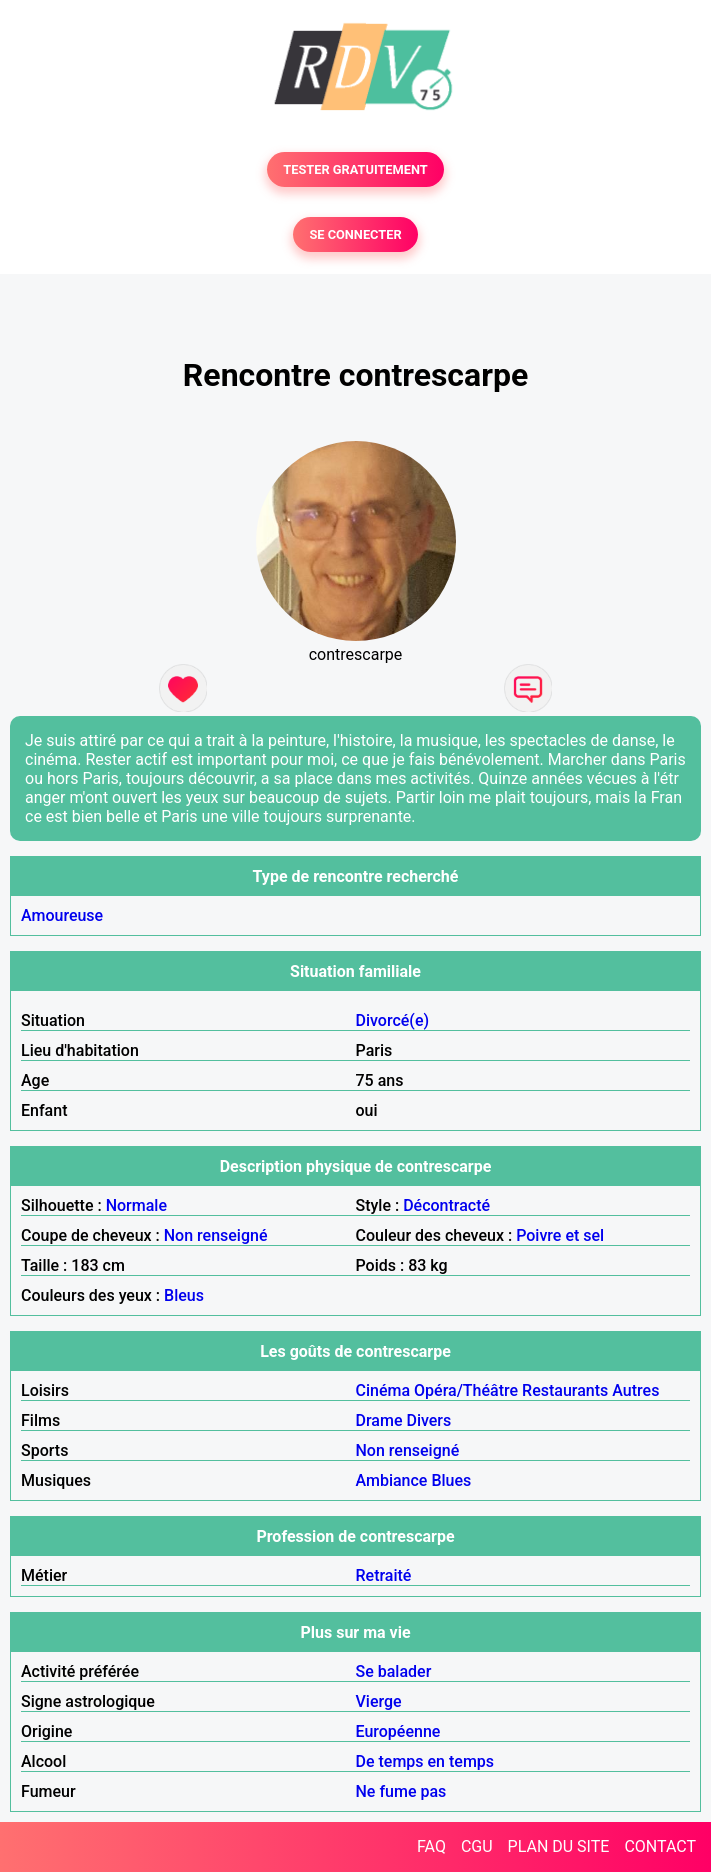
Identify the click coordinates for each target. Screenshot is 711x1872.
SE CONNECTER (355, 234)
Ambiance (392, 1480)
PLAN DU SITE (559, 1846)
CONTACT (660, 1846)
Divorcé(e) (393, 1020)
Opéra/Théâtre (466, 1390)
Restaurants (565, 1390)
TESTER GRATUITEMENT (355, 169)
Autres (635, 1390)
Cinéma (383, 1390)
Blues (451, 1480)
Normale (136, 1205)
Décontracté (446, 1205)
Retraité (384, 1575)
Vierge (379, 1701)
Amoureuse (62, 915)
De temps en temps (425, 1761)
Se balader (394, 1671)
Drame (379, 1420)
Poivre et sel (560, 1235)
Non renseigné (216, 1235)
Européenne (398, 1731)
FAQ (431, 1846)
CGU (477, 1846)
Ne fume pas (401, 1791)
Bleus (184, 1295)
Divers (428, 1420)
